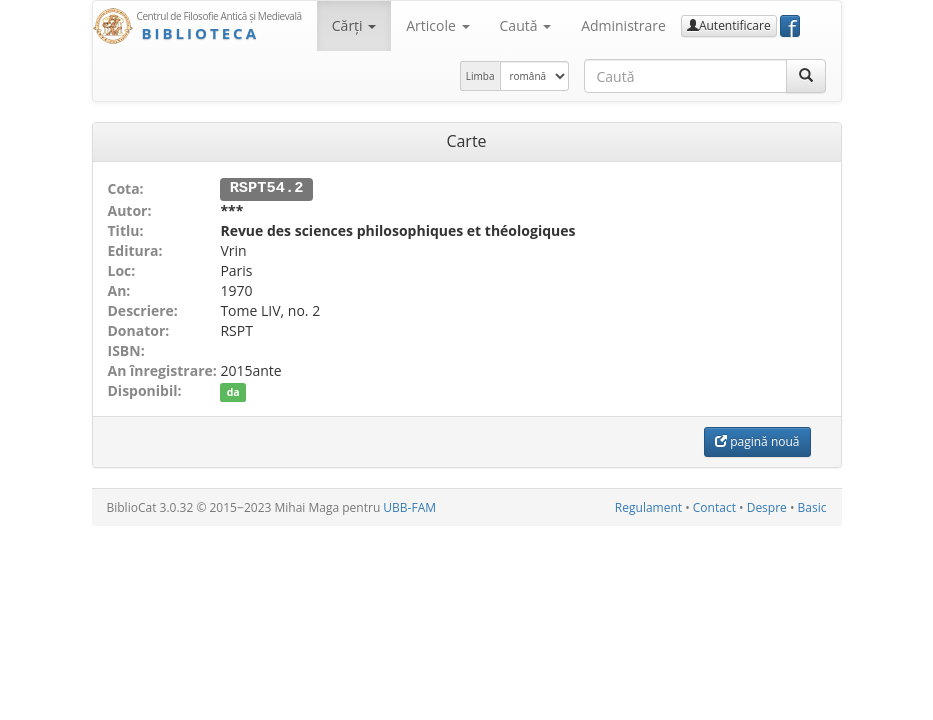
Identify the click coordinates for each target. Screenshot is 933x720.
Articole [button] (437, 25)
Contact (714, 506)
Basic (812, 506)
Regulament (648, 506)
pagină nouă (757, 440)
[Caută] (806, 76)
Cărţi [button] (354, 25)
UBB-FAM (409, 506)
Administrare (623, 25)
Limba (480, 76)
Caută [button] (526, 25)
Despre (767, 506)
